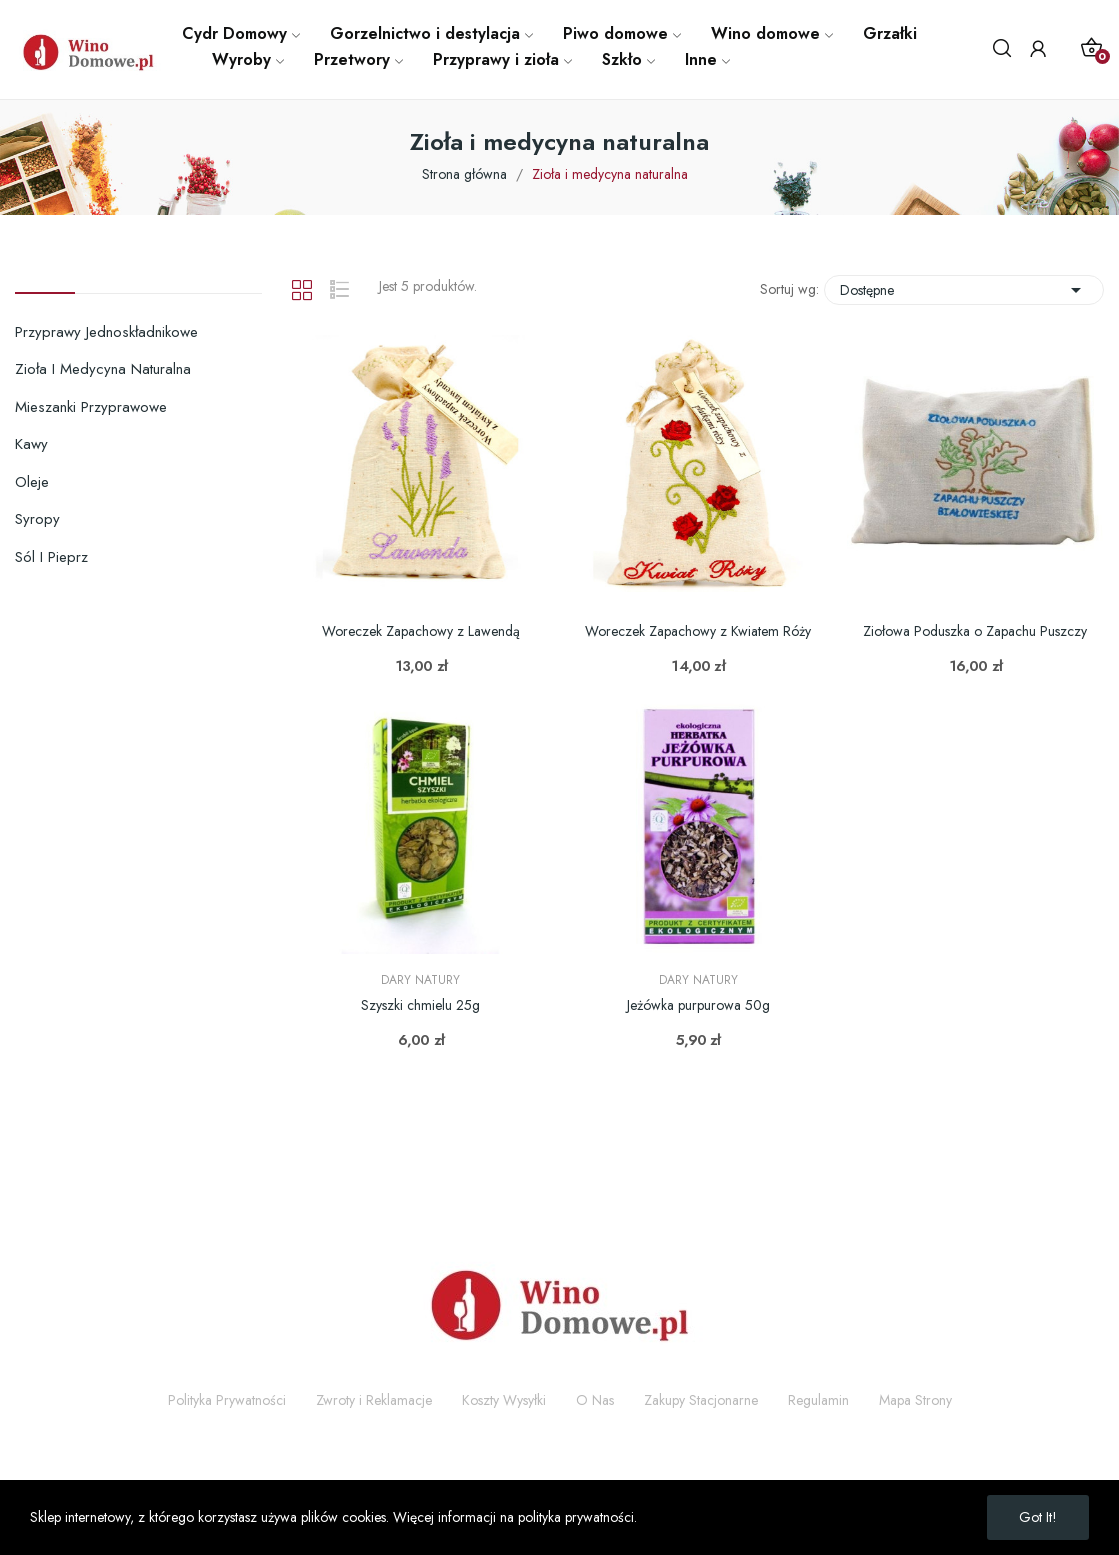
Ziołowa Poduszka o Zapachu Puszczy (975, 631)
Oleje (32, 482)
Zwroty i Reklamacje (374, 1400)
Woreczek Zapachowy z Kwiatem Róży (698, 631)
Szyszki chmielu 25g (420, 1005)
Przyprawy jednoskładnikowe (106, 332)
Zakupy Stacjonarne (701, 1400)
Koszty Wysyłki (504, 1400)
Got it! (1038, 1517)
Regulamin (818, 1400)
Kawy (31, 444)
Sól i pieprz (51, 557)
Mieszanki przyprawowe (91, 407)
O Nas (595, 1400)
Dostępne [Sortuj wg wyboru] (964, 290)
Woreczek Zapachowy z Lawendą (421, 631)
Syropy (37, 519)
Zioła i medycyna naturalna (103, 369)
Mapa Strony (915, 1400)
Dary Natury (420, 980)
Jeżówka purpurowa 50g (698, 1005)
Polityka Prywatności (227, 1400)
